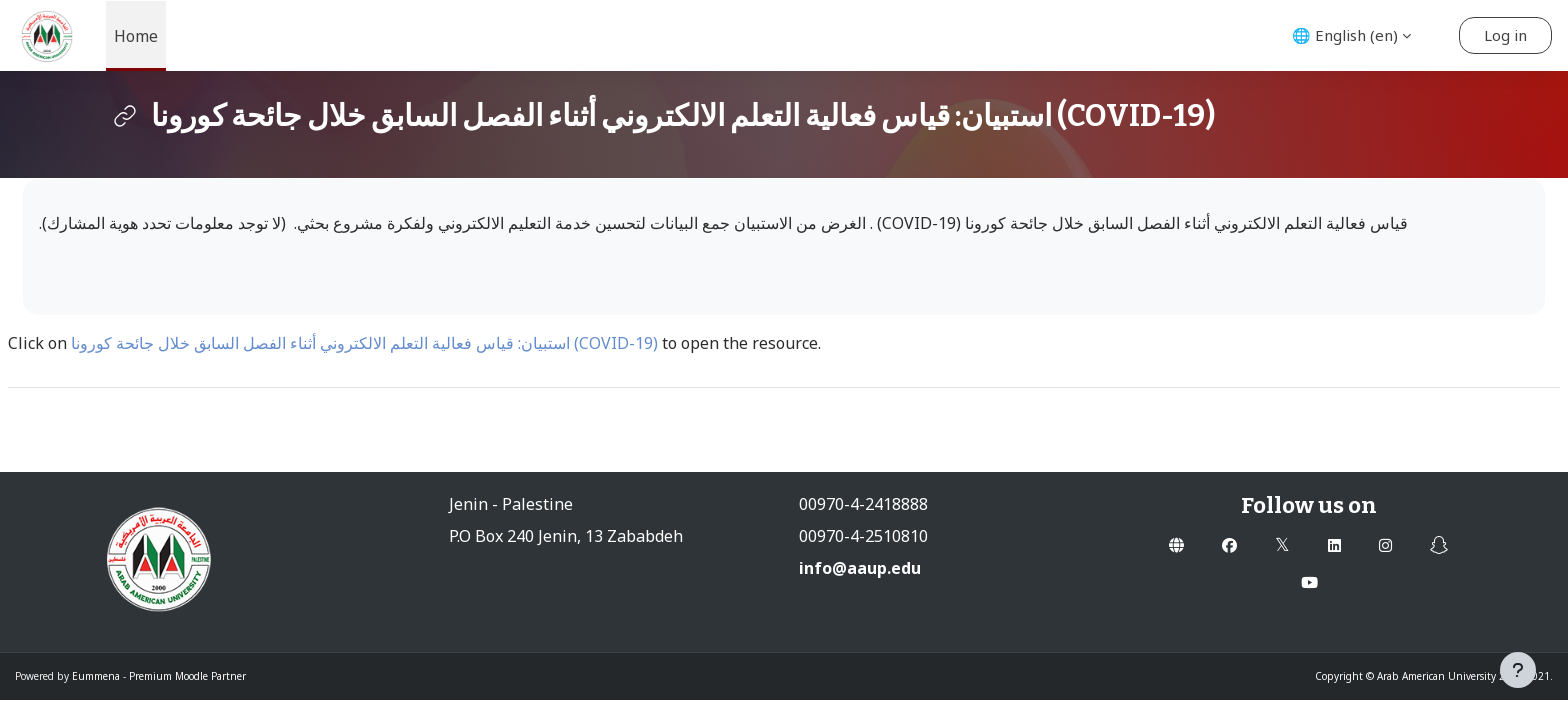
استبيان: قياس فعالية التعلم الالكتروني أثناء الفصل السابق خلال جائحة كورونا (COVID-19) (366, 343)
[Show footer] (1518, 670)
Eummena (96, 676)
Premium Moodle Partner (187, 676)
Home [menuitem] (136, 36)
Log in (1505, 35)
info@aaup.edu (860, 568)
